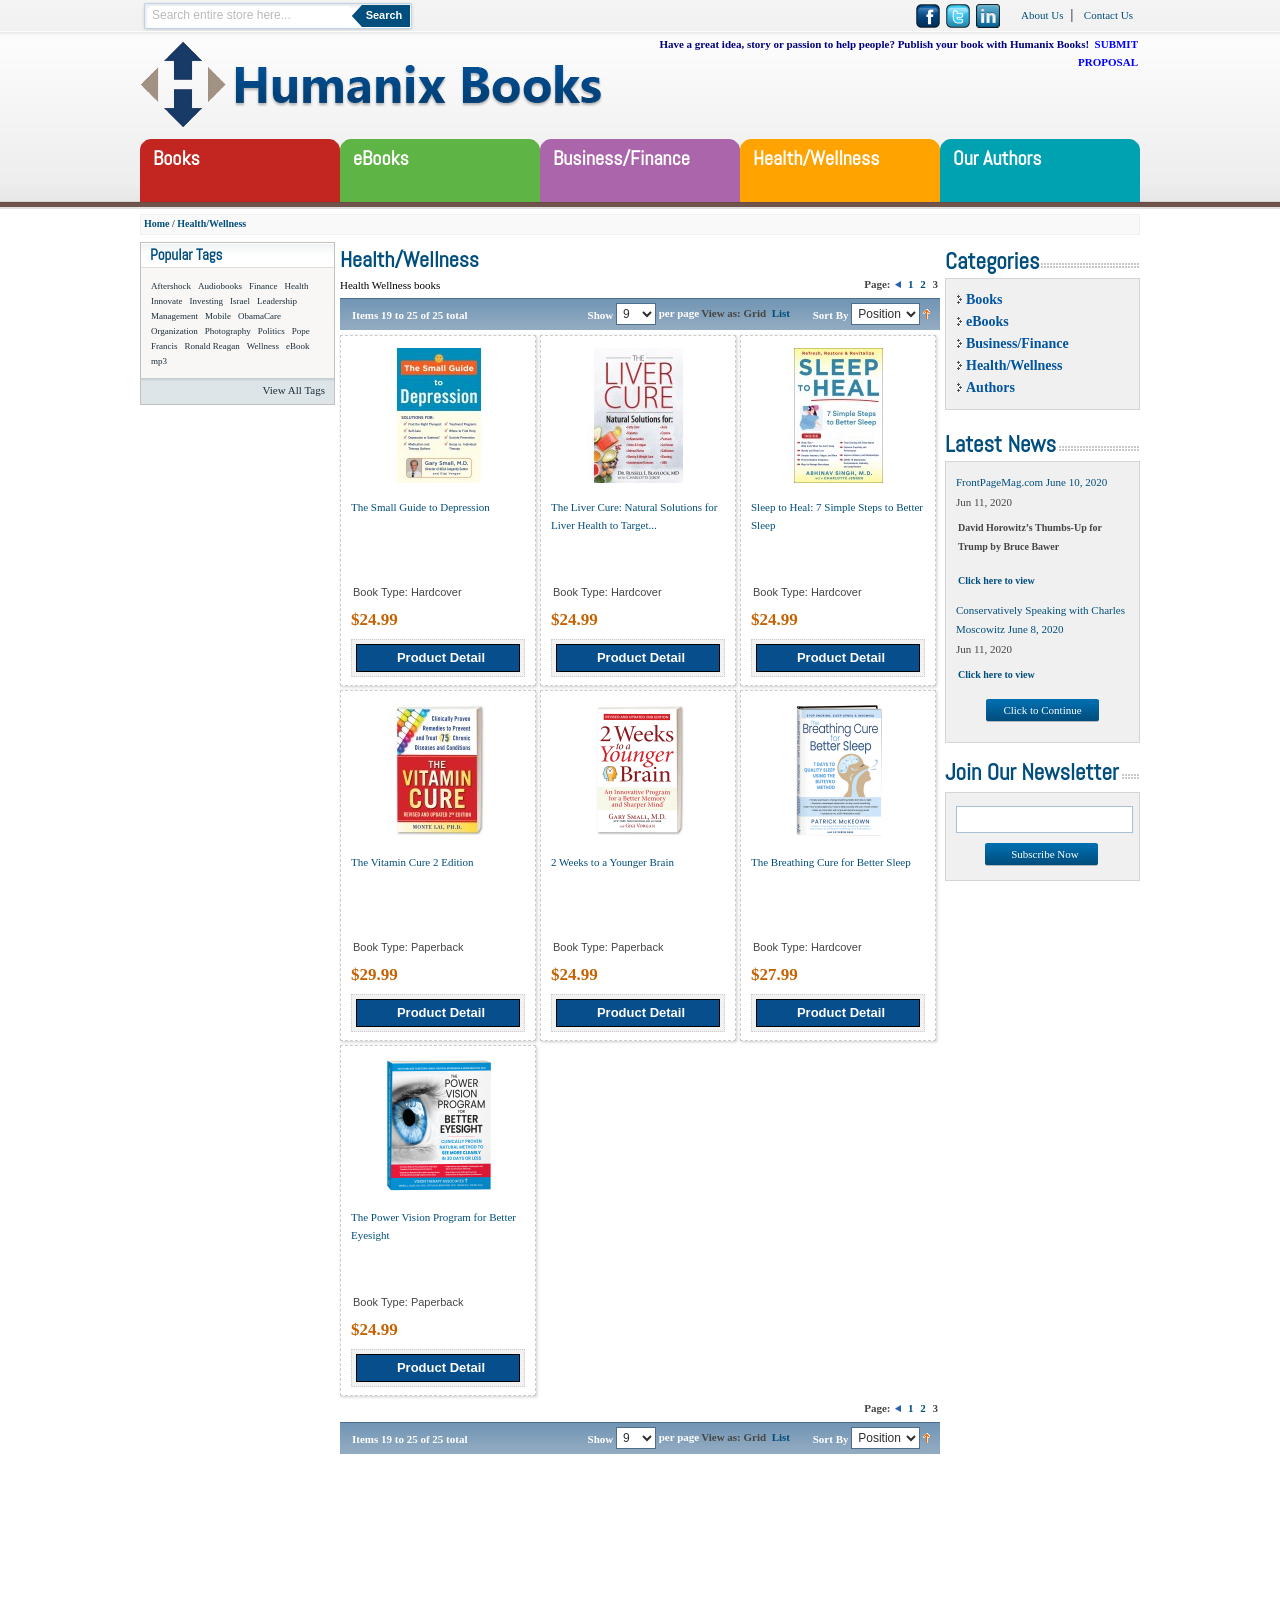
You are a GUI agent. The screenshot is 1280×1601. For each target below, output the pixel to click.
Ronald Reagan (212, 346)
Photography (228, 331)
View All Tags (293, 390)
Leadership (277, 301)
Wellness (263, 346)
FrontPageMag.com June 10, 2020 (1031, 482)
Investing (207, 301)
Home (157, 223)
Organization (174, 331)
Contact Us (1108, 15)
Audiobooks (220, 286)
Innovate (167, 301)
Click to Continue (1042, 710)
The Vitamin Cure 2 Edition (412, 862)
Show (601, 314)
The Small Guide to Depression (420, 507)
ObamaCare (259, 316)
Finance (263, 286)
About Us (1042, 15)
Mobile (218, 316)
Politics (271, 331)
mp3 (159, 361)
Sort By (831, 314)
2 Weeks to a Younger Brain (612, 862)
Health (297, 286)
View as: (721, 313)
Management (174, 316)
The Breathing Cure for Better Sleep (831, 862)
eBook (298, 346)
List (781, 313)
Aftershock (171, 286)
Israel (240, 301)
